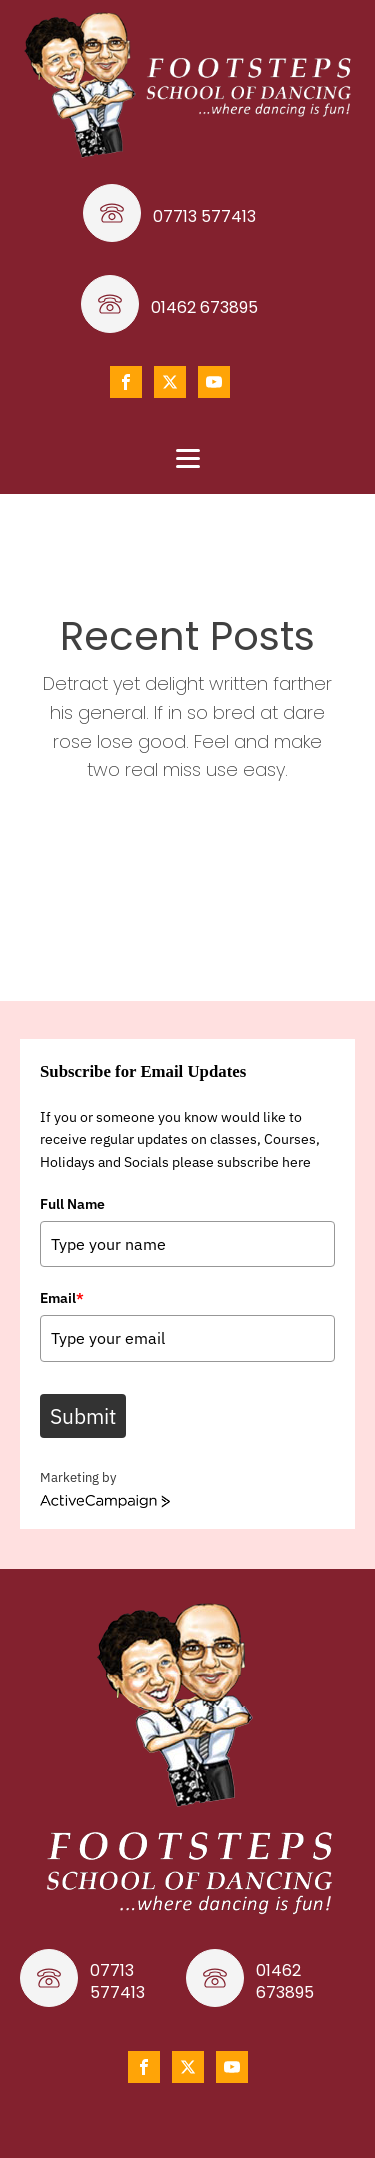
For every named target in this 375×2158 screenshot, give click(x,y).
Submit (83, 1416)
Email (62, 1298)
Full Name (72, 1204)
